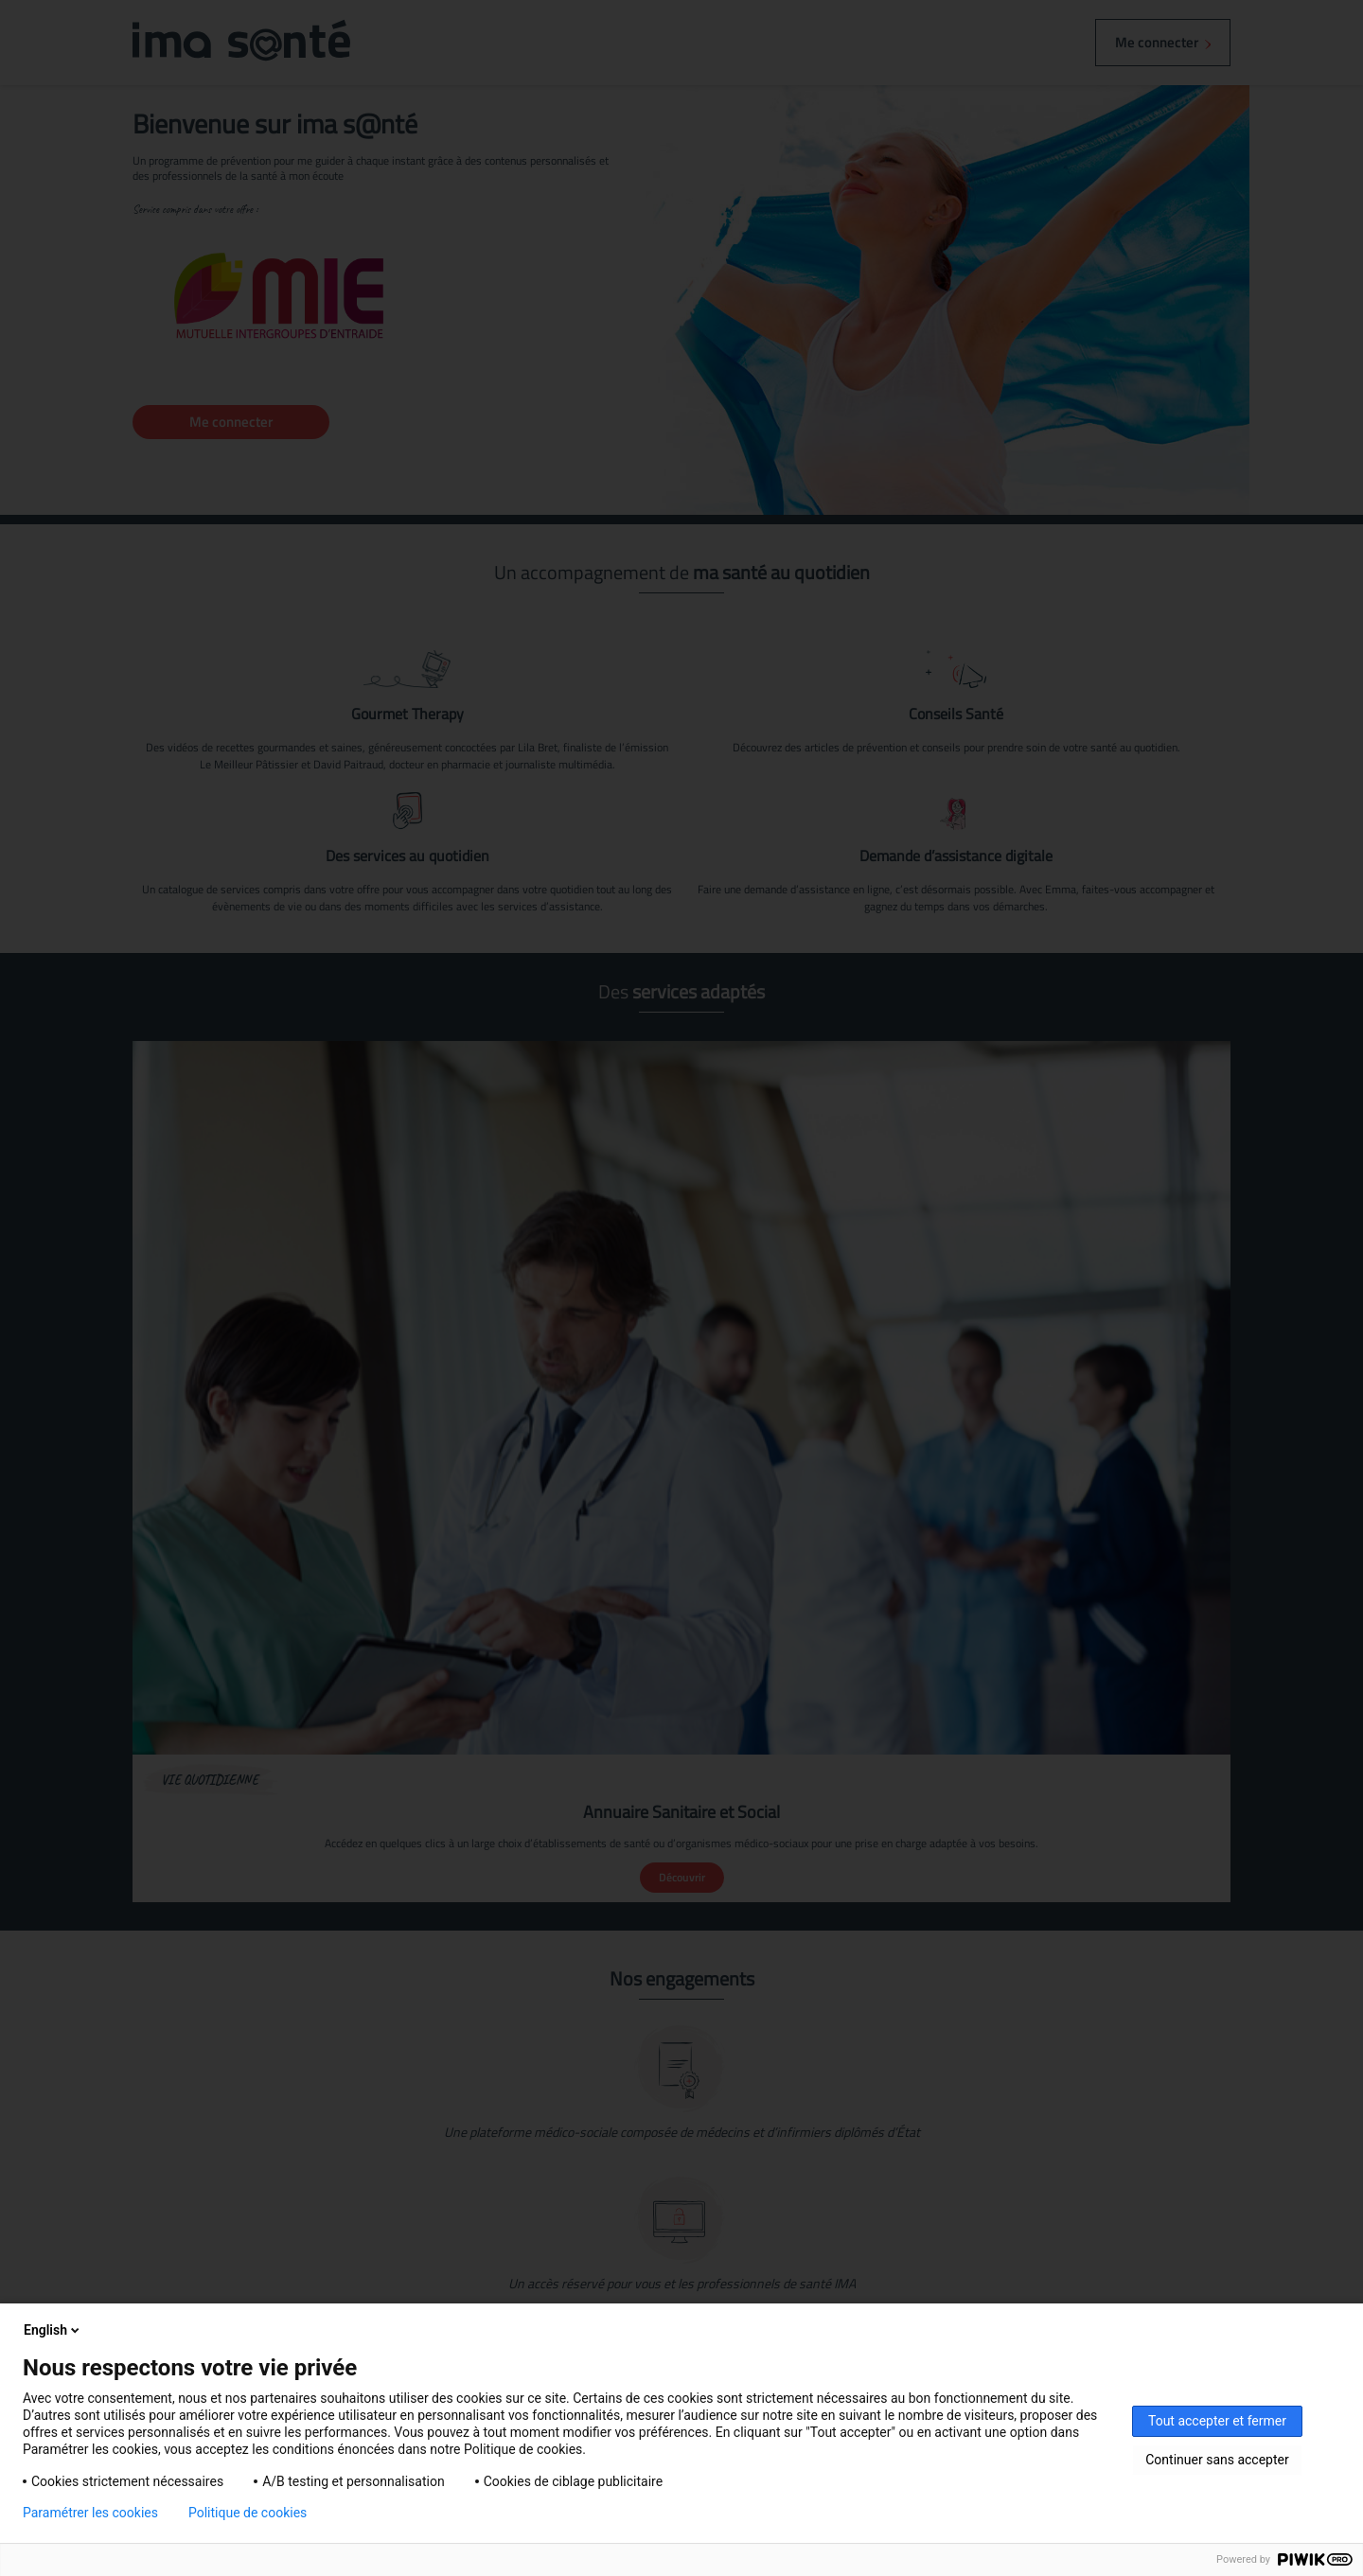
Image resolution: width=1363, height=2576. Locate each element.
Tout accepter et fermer (1217, 2420)
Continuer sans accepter (1216, 2459)
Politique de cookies (247, 2512)
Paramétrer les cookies (90, 2512)
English (53, 2330)
